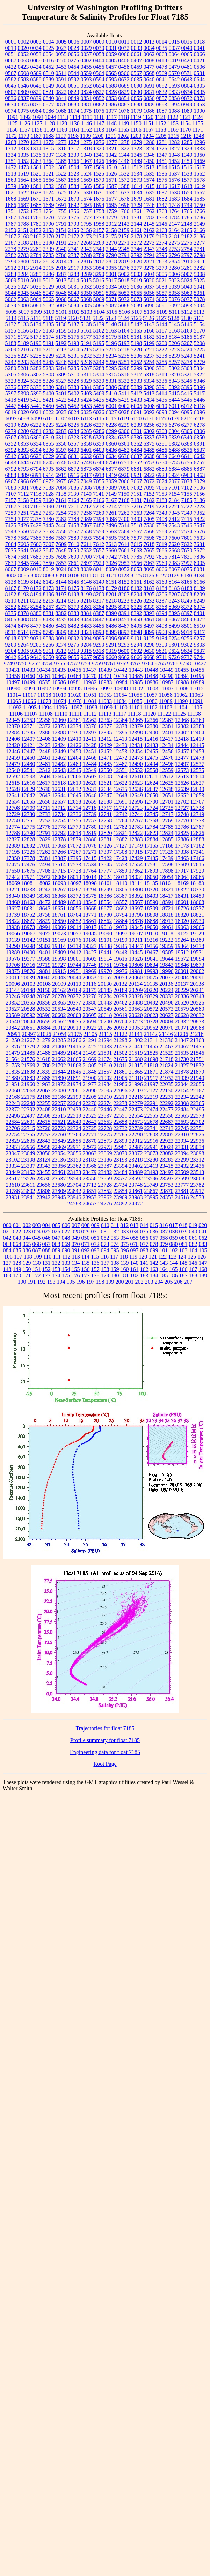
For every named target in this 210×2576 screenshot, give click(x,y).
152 (46, 1269)
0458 (124, 67)
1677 (111, 199)
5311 (86, 375)
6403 (98, 450)
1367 (86, 161)
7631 (199, 544)
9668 (149, 657)
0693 (174, 86)
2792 (136, 255)
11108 (46, 714)
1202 (123, 136)
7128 (48, 494)
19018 (105, 927)
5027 (23, 287)
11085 (135, 701)
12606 (74, 776)
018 (183, 1225)
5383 (73, 387)
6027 (111, 412)
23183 (90, 1160)
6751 (123, 462)
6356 (61, 444)
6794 (36, 469)
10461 (44, 676)
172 (36, 1275)
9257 (199, 638)
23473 (74, 1172)
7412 (174, 519)
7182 (149, 500)
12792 (59, 833)
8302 (124, 607)
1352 (23, 161)
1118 (123, 117)
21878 (182, 1072)
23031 (182, 1147)
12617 (44, 783)
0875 (23, 104)
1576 (174, 180)
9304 (10, 651)
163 (154, 1269)
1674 (86, 199)
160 (125, 1269)
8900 (161, 632)
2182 (187, 236)
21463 (167, 1047)
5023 (174, 280)
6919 (111, 475)
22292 (167, 1103)
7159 (36, 500)
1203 (135, 136)
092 (85, 1250)
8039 (86, 569)
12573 (182, 770)
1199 (85, 136)
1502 (48, 167)
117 (114, 1257)
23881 (182, 1191)
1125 (12, 123)
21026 (44, 1034)
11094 (45, 707)
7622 (186, 544)
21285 (59, 1040)
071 (85, 1244)
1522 (61, 174)
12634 (105, 789)
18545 (90, 902)
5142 (136, 324)
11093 (30, 707)
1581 (36, 186)
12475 (151, 758)
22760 (59, 1134)
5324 (23, 381)
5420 (36, 400)
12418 (182, 739)
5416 (186, 393)
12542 (44, 770)
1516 (186, 167)
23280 (151, 1160)
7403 (136, 519)
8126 (148, 575)
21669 (90, 1059)
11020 (74, 695)
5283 (48, 368)
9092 (73, 638)
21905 (121, 1078)
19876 (28, 971)
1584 (73, 186)
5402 (73, 393)
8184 (161, 588)
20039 (28, 977)
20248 (28, 996)
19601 (74, 959)
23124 (44, 1160)
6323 (73, 437)
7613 (111, 544)
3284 (23, 274)
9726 (174, 657)
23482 (105, 1172)
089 (56, 1250)
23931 (13, 1197)
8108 (73, 575)
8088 (48, 575)
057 (154, 1238)
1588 (124, 186)
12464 (74, 758)
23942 (44, 1197)
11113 (104, 714)
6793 (23, 469)
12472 (121, 758)
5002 (124, 274)
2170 (48, 236)
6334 (111, 437)
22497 (28, 1116)
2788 (86, 255)
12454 (136, 751)
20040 (43, 977)
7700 (86, 557)
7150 (123, 494)
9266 (48, 645)
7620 (174, 544)
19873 (197, 965)
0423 (23, 67)
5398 (23, 393)
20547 (90, 1009)
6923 (161, 475)
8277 (61, 607)
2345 (124, 249)
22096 (121, 1090)
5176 (73, 337)
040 (193, 1231)
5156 (23, 331)
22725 (90, 1128)
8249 (199, 601)
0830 (136, 92)
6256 (149, 425)
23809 (59, 1191)
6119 (123, 418)
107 (18, 1257)
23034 (197, 1147)
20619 (121, 1015)
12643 (44, 795)
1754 (48, 211)
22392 (28, 1109)
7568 (149, 532)
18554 (105, 902)
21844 (59, 1072)
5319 (161, 375)
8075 (187, 569)
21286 (74, 1040)
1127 (36, 123)
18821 (197, 915)
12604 (44, 776)
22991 (151, 1147)
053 (115, 1238)
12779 (74, 827)
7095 (149, 488)
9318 (98, 651)
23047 (13, 1153)
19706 (13, 965)
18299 (105, 890)
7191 (61, 506)
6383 (187, 444)
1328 (187, 148)
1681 (149, 199)
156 (85, 1269)
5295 (111, 368)
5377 (23, 387)
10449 (167, 670)
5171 (10, 337)
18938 (13, 927)
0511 (61, 73)
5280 (10, 368)
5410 (111, 393)
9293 (124, 645)
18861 (90, 921)
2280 (36, 249)
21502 (121, 1053)
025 (46, 1231)
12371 (28, 726)
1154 (185, 123)
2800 (23, 261)
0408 (148, 61)
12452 (105, 751)
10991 (29, 689)
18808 (151, 915)
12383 (197, 726)
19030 (121, 927)
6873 (86, 469)
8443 (73, 619)
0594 (98, 79)
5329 (86, 381)
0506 (199, 67)
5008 (199, 274)
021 (7, 1231)
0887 (124, 104)
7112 (23, 494)
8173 (48, 588)
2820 (136, 261)
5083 (61, 305)
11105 (195, 707)
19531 (197, 952)
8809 (60, 632)
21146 (166, 1034)
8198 (73, 594)
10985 (136, 682)
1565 (36, 180)
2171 (61, 236)
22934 (182, 1141)
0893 (161, 104)
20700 (105, 1021)
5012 (48, 280)
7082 (36, 488)
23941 (28, 1197)
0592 (73, 79)
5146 (187, 324)
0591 (61, 79)
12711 (43, 808)
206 (178, 1282)
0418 (161, 61)
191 (32, 1282)
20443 (105, 1003)
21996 (136, 1084)
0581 (199, 73)
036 (154, 1231)
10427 (200, 663)
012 (124, 1225)
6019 (10, 412)
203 (149, 1282)
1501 (36, 167)
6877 (111, 469)
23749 (151, 1185)
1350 (199, 155)
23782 (197, 1185)
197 (90, 1282)
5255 (161, 362)
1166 (135, 130)
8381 (48, 613)
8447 (98, 619)
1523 (73, 174)
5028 (36, 287)
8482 (73, 626)
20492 (151, 1003)
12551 (121, 770)
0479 (174, 67)
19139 (13, 940)
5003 (136, 274)
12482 (59, 764)
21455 (151, 1047)
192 (41, 1282)
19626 (136, 959)
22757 (44, 1134)
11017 (29, 695)
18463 (28, 902)
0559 (86, 73)
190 (22, 1282)
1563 (10, 180)
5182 (149, 337)
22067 (44, 1090)
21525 (151, 1053)
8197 (61, 594)
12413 (120, 739)
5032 (86, 287)
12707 (197, 802)
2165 (187, 230)
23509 (182, 1172)
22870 (90, 1141)
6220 (23, 425)
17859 (121, 871)
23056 (74, 1153)
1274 (73, 142)
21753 (13, 1065)
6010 (161, 406)
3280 (174, 268)
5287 (86, 368)
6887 (199, 469)
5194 (86, 343)
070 (76, 1244)
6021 (36, 412)
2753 (174, 249)
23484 (121, 1172)
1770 (48, 218)
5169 (187, 331)
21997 (151, 1084)
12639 (182, 789)
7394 (98, 519)
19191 (105, 940)
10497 (13, 682)
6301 (136, 431)
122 (162, 1257)
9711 (161, 657)
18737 (197, 908)
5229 (48, 356)
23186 (105, 1160)
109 (38, 1257)
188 (193, 1275)
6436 (111, 450)
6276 (174, 425)
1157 (24, 130)
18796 (136, 915)
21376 (13, 1047)
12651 (167, 795)
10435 (59, 670)
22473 (136, 1109)
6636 (124, 456)
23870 (167, 1191)
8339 (149, 607)
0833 (174, 92)
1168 (160, 130)
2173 (86, 236)
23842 (74, 1191)
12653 (197, 795)
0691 (149, 86)
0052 (23, 54)
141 (144, 1263)
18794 (121, 915)
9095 (98, 638)
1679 (136, 199)
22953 (13, 1147)
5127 (161, 318)
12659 (90, 802)
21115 (105, 1034)
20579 (182, 1009)
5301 (161, 368)
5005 (161, 274)
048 (66, 1238)
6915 (61, 475)
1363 (36, 161)
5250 (111, 362)
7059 (111, 481)
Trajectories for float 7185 (105, 1728)
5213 (60, 349)
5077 (187, 299)
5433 (136, 400)
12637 (151, 789)
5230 (61, 356)
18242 (44, 890)
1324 (149, 148)
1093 (37, 117)
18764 (74, 915)
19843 (167, 965)
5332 (124, 381)
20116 (89, 984)
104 (193, 1250)
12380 (151, 726)
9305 (23, 651)
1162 (86, 130)
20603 (74, 1015)
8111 (86, 575)
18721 (167, 908)
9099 (124, 638)
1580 (23, 186)
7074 (161, 481)
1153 (173, 123)
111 (57, 1257)
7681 (23, 557)
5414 (161, 393)
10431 (13, 670)
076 (134, 1244)
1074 (73, 111)
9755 (59, 663)
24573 (197, 1197)
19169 (59, 940)
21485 (28, 1053)
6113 (86, 418)
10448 (151, 670)
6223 (48, 425)
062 (203, 1238)
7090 (124, 488)
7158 (23, 500)
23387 (105, 1166)
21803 (74, 1065)
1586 (98, 186)
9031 (36, 638)
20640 (13, 1021)
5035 (124, 287)
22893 (121, 1141)
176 (76, 1275)
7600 (174, 538)
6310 (48, 437)
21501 (105, 1053)
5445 (187, 400)
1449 (136, 161)
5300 (149, 368)
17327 (151, 852)
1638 (174, 192)
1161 (73, 130)
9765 (160, 663)
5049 (73, 293)
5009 (10, 280)
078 (154, 1244)
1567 (61, 180)
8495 (136, 626)
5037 (149, 287)
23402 (136, 1166)
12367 (167, 720)
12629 (28, 789)
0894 (174, 104)
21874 (167, 1072)
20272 (74, 996)
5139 (98, 324)
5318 (148, 375)
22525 (90, 1116)
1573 (136, 180)
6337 (148, 437)
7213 (98, 506)
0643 (187, 79)
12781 (105, 827)
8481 (61, 626)
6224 (61, 425)
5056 (149, 293)
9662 (124, 657)
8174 (61, 588)
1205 (160, 136)
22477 (167, 1109)
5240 (187, 356)
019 (193, 1225)
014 (144, 1225)
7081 (23, 488)
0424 (36, 67)
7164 (73, 500)
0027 (61, 48)
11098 (90, 707)
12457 (182, 751)
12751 (28, 820)
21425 (90, 1047)
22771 (90, 1134)
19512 (182, 952)
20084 (182, 977)
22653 (105, 1122)
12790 (28, 833)
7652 (86, 550)
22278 (121, 1103)
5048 (61, 293)
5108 (149, 312)
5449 (36, 406)
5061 (199, 293)
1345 (136, 155)
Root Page (104, 1764)
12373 (59, 726)
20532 (44, 1009)
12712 (59, 808)
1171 (197, 130)
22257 (59, 1103)
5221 (148, 349)
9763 (135, 663)
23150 (74, 1160)
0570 (174, 73)
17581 (151, 864)
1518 (10, 174)
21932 (167, 1078)
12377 (105, 726)
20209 (136, 990)
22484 (182, 1109)
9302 (187, 645)
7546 (187, 525)
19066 (13, 933)
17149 (136, 846)
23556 (90, 1178)
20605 (90, 1015)
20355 (28, 1003)
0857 (161, 98)
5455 (98, 406)
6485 (149, 450)
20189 (121, 990)
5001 (111, 274)
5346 (199, 381)
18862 (105, 921)
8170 (23, 588)
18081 (28, 883)
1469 (199, 161)
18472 (44, 902)
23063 (90, 1153)
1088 (174, 111)
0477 (149, 67)
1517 (199, 167)
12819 (90, 833)
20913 (74, 1028)
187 (183, 1275)
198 (100, 1282)
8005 (199, 563)
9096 (111, 638)
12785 (167, 827)
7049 (86, 481)
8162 (149, 582)
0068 (23, 61)
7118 (35, 494)
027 (66, 1231)
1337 (48, 155)
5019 (136, 280)
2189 (36, 243)
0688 (111, 86)
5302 (174, 368)
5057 (161, 293)
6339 (174, 437)
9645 (23, 657)
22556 (167, 1116)
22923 (167, 1141)
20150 (44, 990)
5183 (161, 337)
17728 (74, 871)
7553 (48, 532)
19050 (151, 927)
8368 (161, 607)
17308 (121, 852)
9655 (73, 657)
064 (17, 1244)
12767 (136, 820)
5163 (111, 331)
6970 (36, 481)
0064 (174, 54)
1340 (86, 155)
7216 (136, 506)
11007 (166, 689)
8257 (48, 607)
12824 (167, 833)
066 (36, 1244)
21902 (105, 1078)
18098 (90, 883)
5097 (23, 312)
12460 (28, 758)
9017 (199, 632)
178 (95, 1275)
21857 (105, 1072)
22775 (105, 1134)
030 (95, 1231)
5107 (137, 312)
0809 (23, 92)
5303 (187, 368)
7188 (23, 506)
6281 (36, 431)
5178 (98, 337)
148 (7, 1269)
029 (85, 1231)
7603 (199, 538)
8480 (48, 626)
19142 (28, 940)
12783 (136, 827)
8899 (148, 632)
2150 (10, 230)
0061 (136, 54)
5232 (86, 356)
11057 (150, 695)
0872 (187, 98)
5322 (199, 375)
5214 (73, 349)
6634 (111, 456)
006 (66, 1225)
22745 (182, 1128)
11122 (164, 714)
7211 (73, 506)
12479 (13, 764)
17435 (151, 858)
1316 (61, 148)
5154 (199, 324)
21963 (44, 1084)
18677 (105, 908)
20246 (13, 996)
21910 (136, 1078)
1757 (86, 211)
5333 (136, 381)
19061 (167, 927)
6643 (10, 462)
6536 (187, 450)
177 (85, 1275)
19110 (151, 933)
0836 (10, 98)
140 (134, 1263)
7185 (187, 500)
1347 (161, 155)
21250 (13, 1040)
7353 (10, 519)
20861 (28, 1028)
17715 (59, 871)
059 (173, 1238)
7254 (61, 513)
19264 (182, 940)
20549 (105, 1009)
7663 (136, 550)
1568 (73, 180)
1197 (60, 136)
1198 (73, 136)
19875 (13, 971)
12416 (151, 739)
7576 (199, 532)
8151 (111, 582)
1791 (61, 224)
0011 (123, 42)
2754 (187, 249)
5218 (123, 349)
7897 (86, 563)
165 (173, 1269)
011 (115, 1225)
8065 (149, 569)
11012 (197, 689)
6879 (124, 469)
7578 (10, 538)
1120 (148, 117)
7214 (111, 506)
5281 (23, 368)
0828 (111, 92)
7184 (174, 500)
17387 (59, 858)
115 (95, 1257)
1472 (10, 167)
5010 (23, 280)
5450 (48, 406)
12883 (136, 839)
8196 (48, 594)
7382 (61, 519)
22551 (121, 1116)
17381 (44, 858)
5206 (174, 343)
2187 (10, 243)
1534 (136, 174)
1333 (199, 148)
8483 (86, 626)
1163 (98, 130)
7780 (124, 557)
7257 (73, 513)
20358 (44, 1003)
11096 (60, 707)
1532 (124, 174)
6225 (73, 425)
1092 (25, 117)
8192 (10, 594)
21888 (44, 1078)
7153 (161, 494)
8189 (199, 588)
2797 (187, 255)
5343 (174, 381)
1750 (199, 205)
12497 (182, 764)
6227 (98, 425)
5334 (149, 381)
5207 (187, 343)
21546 (197, 1053)
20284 (105, 996)
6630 (61, 456)
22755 (28, 1134)
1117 (111, 117)
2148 (187, 224)
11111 (75, 714)
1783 (161, 218)
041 (203, 1231)
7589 (73, 538)
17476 (28, 864)
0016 (186, 42)
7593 (86, 538)
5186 (187, 337)
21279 (44, 1040)
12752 (44, 820)
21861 (121, 1072)
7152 (148, 494)
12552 (136, 770)
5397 (10, 393)
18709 (151, 908)
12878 (59, 839)
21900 (90, 1078)
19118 (166, 933)
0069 (36, 61)
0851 (86, 98)
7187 (10, 506)
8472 (199, 619)
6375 (149, 444)
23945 (59, 1197)
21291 (90, 1040)
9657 (86, 657)
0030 (98, 48)
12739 (90, 814)
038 (173, 1231)
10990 (13, 689)
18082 (44, 883)
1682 (161, 199)
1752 (23, 211)
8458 (136, 619)
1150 (135, 123)
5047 (48, 293)
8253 (23, 607)
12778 (59, 827)
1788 (23, 224)
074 (115, 1244)
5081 (36, 305)
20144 (13, 990)
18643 (44, 908)
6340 (186, 437)
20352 (13, 1003)
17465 (182, 858)
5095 (11, 312)
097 (134, 1250)
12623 (136, 783)
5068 (86, 299)
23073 (151, 1153)
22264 (74, 1103)
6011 (174, 406)
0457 (111, 67)
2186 (199, 236)
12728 (197, 808)
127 (7, 1263)
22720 (44, 1128)
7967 (149, 563)
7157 (10, 500)
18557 (121, 902)
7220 (161, 506)
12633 (90, 789)
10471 (105, 676)
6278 (199, 425)
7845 (23, 563)
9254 (174, 638)
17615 (197, 864)
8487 (124, 626)
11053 (105, 695)
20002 (197, 971)
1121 (160, 117)
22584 (13, 1122)
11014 (14, 695)
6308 (23, 437)
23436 (197, 1166)
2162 (149, 230)
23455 (44, 1172)
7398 (111, 519)
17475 (13, 864)
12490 (136, 764)
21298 (121, 1040)
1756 (73, 211)
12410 (74, 739)
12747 (167, 814)
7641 (23, 550)
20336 (182, 996)
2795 (161, 255)
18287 (74, 890)
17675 (28, 871)
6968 (23, 481)
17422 (105, 858)
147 (203, 1263)
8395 (174, 613)
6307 (10, 437)
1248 (198, 136)
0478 (161, 67)
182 (134, 1275)
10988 (182, 682)
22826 (197, 1134)
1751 (10, 211)
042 (7, 1238)
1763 (161, 211)
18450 (197, 896)
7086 (86, 488)
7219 (148, 506)
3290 (98, 274)
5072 (124, 299)
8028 (73, 569)
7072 (149, 481)
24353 (167, 1197)
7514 (124, 525)
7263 (136, 513)
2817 (98, 261)
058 (164, 1238)
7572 (174, 532)
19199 (121, 940)
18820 (182, 915)
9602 (136, 651)
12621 (105, 783)
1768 (23, 218)
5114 (11, 318)
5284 (61, 368)
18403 (151, 896)
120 (143, 1257)
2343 (98, 249)
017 (173, 1225)
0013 (148, 42)
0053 (36, 54)
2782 (10, 255)
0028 (73, 48)
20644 (28, 1021)
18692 (121, 908)
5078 (199, 299)
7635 (10, 550)
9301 (174, 645)
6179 (173, 418)
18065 (197, 877)
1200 (97, 136)
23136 (59, 1160)
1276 (98, 142)
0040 (187, 48)
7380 (48, 519)
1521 (48, 174)
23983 (136, 1197)
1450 (149, 161)
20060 (136, 977)
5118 (48, 318)
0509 (36, 73)
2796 (174, 255)
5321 (186, 375)
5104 (99, 312)
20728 (151, 1021)
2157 (98, 230)
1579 (10, 186)
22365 (197, 1103)
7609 (61, 544)
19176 (74, 940)
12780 (90, 827)
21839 (44, 1072)
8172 (36, 588)
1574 (149, 180)
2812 (36, 261)
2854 (174, 261)
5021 (161, 280)
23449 (13, 1172)
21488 (44, 1053)
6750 (111, 462)
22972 (90, 1147)
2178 (136, 236)
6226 (86, 425)
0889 (149, 104)
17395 (74, 858)
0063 (161, 54)
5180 (124, 337)
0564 (98, 73)
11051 (89, 695)
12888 (197, 839)
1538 (187, 174)
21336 (166, 1040)
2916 (61, 268)
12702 (182, 802)
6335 (123, 437)
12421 (28, 745)
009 (95, 1225)
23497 (167, 1172)
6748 (86, 462)
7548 (10, 532)
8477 (36, 626)
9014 (186, 632)
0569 (161, 73)
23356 (59, 1166)
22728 (105, 1128)
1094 (50, 117)
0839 (36, 98)
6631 (73, 456)
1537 (174, 174)
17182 (197, 846)
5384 (86, 387)
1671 (48, 199)
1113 (62, 117)
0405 (111, 61)
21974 (74, 1084)
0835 (199, 92)
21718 (167, 1059)
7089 (111, 488)
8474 (10, 626)
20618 (105, 1015)
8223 (123, 601)
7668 (174, 550)
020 (202, 1225)
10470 (90, 676)
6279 (10, 431)
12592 (13, 776)
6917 (86, 475)
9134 (161, 638)
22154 (182, 1090)
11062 (181, 695)
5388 (124, 387)
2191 (61, 243)
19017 (90, 927)
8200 (98, 594)
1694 (98, 205)
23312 (197, 1160)
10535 (44, 682)
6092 (149, 412)
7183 (161, 500)
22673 (136, 1122)
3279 (161, 268)
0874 (10, 104)
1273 (61, 142)
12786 (182, 827)
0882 (98, 104)
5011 (35, 280)
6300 (124, 431)
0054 (48, 54)
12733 (44, 814)
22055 (197, 1084)
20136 (166, 984)
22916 (151, 1141)
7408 (161, 519)
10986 (151, 682)
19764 (121, 965)
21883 (28, 1078)
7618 (148, 544)
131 (46, 1263)
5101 (61, 312)
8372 (187, 607)
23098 (197, 1153)
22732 (121, 1128)
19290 (13, 946)
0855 (136, 98)
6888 (10, 475)
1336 (36, 155)
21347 (182, 1040)
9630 (148, 651)
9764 (147, 663)
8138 (10, 582)
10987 (167, 682)
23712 (89, 1185)
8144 (61, 582)
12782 (121, 827)
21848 (90, 1072)
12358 (44, 720)
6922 (149, 475)
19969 (90, 971)
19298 (28, 946)
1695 (111, 205)
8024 (61, 569)
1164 (111, 130)
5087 (111, 305)
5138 (86, 324)
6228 (111, 425)
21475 (197, 1047)
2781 (199, 249)
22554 (136, 1116)
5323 (10, 381)
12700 (151, 802)
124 (182, 1257)
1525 (98, 174)
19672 (182, 959)
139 (125, 1263)
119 (133, 1257)
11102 (151, 707)
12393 (90, 733)
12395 (105, 733)
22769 (74, 1134)
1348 (174, 155)
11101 (136, 707)
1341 (98, 155)
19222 (166, 940)
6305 (187, 431)
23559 (105, 1178)
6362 (136, 444)
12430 (121, 745)
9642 (10, 657)
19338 (105, 946)
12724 (151, 808)
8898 (136, 632)
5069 (98, 299)
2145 (149, 224)
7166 (98, 500)
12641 (13, 795)
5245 (48, 362)
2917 (73, 268)
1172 (11, 136)
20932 (121, 1028)
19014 (74, 927)
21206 (181, 1034)
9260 (10, 645)
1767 (10, 218)
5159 (61, 331)
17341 (197, 852)
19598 (59, 959)
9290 (98, 645)
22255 (44, 1103)
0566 (123, 73)
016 (163, 1225)
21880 (13, 1078)
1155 (197, 123)
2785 (48, 255)
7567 (136, 532)
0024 (36, 48)
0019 (10, 48)
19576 (13, 959)
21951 (13, 1084)
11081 (89, 701)
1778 (98, 218)
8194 (36, 594)
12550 (105, 770)
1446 (111, 161)
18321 (167, 890)
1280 (149, 142)
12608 (105, 776)
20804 (167, 1021)
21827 (182, 1065)
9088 (48, 638)
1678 (124, 199)
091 (76, 1250)
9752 (34, 663)
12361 (74, 720)
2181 (174, 236)
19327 (90, 946)
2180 (161, 236)
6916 (73, 475)
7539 (161, 525)
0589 (48, 79)
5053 (124, 293)
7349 (187, 513)
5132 (10, 324)
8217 (98, 601)
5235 (124, 356)
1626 (73, 192)
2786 (61, 255)
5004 (149, 274)
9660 (111, 657)
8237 (161, 601)
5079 (10, 305)
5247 (73, 362)
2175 (111, 236)
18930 (197, 921)
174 (56, 1275)
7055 (98, 481)
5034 (111, 287)
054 (125, 1238)
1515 (174, 167)
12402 (182, 733)
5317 (136, 375)
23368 (90, 1166)
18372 (74, 896)
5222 (161, 349)
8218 (111, 601)
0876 (36, 104)
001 (17, 1225)
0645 (10, 86)
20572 (151, 1009)
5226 (10, 356)
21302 (136, 1040)
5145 (174, 324)
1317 (73, 148)
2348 (161, 249)
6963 (199, 475)
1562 (199, 174)
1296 (199, 142)
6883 (161, 469)
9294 (136, 645)
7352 (199, 513)
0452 (48, 67)
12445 (197, 745)
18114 (136, 883)
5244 (36, 362)
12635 (121, 789)
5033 (98, 287)
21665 (74, 1059)
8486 (111, 626)
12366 (151, 720)
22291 (151, 1103)
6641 (187, 456)
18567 (136, 902)
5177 (86, 337)
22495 (197, 1109)
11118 (134, 714)
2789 (98, 255)
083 (203, 1244)
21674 (105, 1059)
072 (95, 1244)
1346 (149, 155)
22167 (197, 1090)
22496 (13, 1116)
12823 (151, 833)
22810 (182, 1134)
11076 (74, 701)
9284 (86, 645)
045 (36, 1238)
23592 (136, 1178)
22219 (151, 1097)
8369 (174, 607)
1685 (199, 199)
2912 (10, 268)
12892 (28, 846)
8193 (23, 594)
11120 (149, 714)
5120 (73, 318)
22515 (59, 1116)
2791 (124, 255)
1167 (148, 130)
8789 (35, 632)
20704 (121, 1021)
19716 (28, 965)
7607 (48, 544)
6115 (98, 418)
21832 (197, 1065)
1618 (187, 186)
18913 (167, 921)
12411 (89, 739)
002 (27, 1225)
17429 (136, 858)
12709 (28, 808)
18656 (74, 908)
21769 (28, 1065)
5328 (73, 381)
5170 (199, 331)
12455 (151, 751)
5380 (48, 387)
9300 (161, 645)
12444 (182, 745)
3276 (124, 268)
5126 (148, 318)
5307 (36, 375)
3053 (86, 268)
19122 (182, 933)
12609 (121, 776)
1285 (187, 142)
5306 (23, 375)
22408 (44, 1109)
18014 (90, 877)
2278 (10, 249)
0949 (187, 104)
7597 (136, 538)
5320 (174, 375)
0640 (149, 79)
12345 (13, 720)
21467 (182, 1047)
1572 (124, 180)
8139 (23, 582)
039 (183, 1231)
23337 (28, 1166)
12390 (74, 733)
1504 (73, 167)
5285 (73, 368)
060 (183, 1238)
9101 (136, 638)
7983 (174, 563)
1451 (161, 161)
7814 (174, 557)
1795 (86, 224)
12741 (105, 814)
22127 (151, 1090)
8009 (23, 569)
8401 (199, 613)
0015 (174, 42)
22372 (13, 1109)
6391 (199, 444)
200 (120, 1282)
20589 (13, 1015)
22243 (13, 1103)
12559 (167, 770)
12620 (90, 783)
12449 (59, 751)
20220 (151, 990)
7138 (60, 494)
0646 (23, 86)
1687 (23, 205)
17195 (13, 852)
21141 (135, 1034)
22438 (74, 1109)
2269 (98, 243)
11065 (14, 701)
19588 (44, 959)
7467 (86, 525)
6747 (73, 462)
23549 (74, 1178)
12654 (13, 802)
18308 (136, 890)
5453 (86, 406)
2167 (10, 236)
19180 (90, 940)
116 (105, 1257)
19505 (167, 952)
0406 (123, 61)
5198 (136, 343)
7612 (98, 544)
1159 (49, 130)
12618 (59, 783)
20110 (74, 984)
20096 (13, 984)
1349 (187, 155)
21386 (44, 1047)
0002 (23, 42)
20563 (136, 1009)
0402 (86, 61)
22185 (44, 1097)
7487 (98, 525)
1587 (111, 186)
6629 (48, 456)
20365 (59, 1003)
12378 (121, 726)
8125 (136, 575)
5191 (48, 343)
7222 (186, 506)
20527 (13, 1009)
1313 (23, 148)
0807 (10, 92)
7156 (199, 494)
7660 (111, 550)
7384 (73, 519)
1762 (149, 211)
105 (203, 1250)
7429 (36, 525)
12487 (121, 764)
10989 (197, 682)
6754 (161, 462)
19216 (151, 940)
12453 (121, 751)
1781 (136, 218)
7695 (48, 557)
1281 (161, 142)
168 (203, 1269)
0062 (149, 54)
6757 (199, 462)
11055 (135, 695)
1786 (199, 218)
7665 (149, 550)
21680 (136, 1059)
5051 (98, 293)
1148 (111, 123)
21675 (121, 1059)
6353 (23, 444)
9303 (199, 645)
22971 (74, 1147)
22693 (182, 1122)
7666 (161, 550)
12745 (151, 814)
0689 (124, 86)
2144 (136, 224)
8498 (161, 626)
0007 (86, 42)
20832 (182, 1021)
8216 (86, 601)
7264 (149, 513)
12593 (28, 776)
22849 (59, 1141)
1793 (73, 224)
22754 (13, 1134)
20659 (44, 1021)
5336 (161, 381)
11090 (181, 701)
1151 (148, 123)
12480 (28, 764)
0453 (61, 67)
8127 (161, 575)
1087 (161, 111)
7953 (124, 563)
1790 (48, 224)
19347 (136, 946)
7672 (199, 550)
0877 (48, 104)
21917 (151, 1078)
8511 (10, 632)
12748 (182, 814)
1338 (61, 155)
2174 (98, 236)
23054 (59, 1153)
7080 (10, 488)
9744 (199, 657)
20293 (121, 996)
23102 (13, 1160)
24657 (90, 1204)
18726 (182, 908)
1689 (48, 205)
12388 (59, 733)
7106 (199, 488)
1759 (111, 211)
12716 (89, 808)
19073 (59, 933)
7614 (123, 544)
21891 (74, 1078)
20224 (167, 990)
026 (56, 1231)
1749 (187, 205)
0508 (23, 73)
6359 (98, 444)
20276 (90, 996)
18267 (59, 890)
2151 (23, 230)
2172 (73, 236)
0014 (161, 42)
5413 (148, 393)
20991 (14, 1034)
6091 (136, 412)
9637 (199, 651)
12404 (197, 733)
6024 (73, 412)
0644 (199, 79)
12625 (167, 783)
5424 (86, 400)
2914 (36, 268)
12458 (197, 751)
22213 (121, 1097)
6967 (10, 481)
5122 (98, 318)
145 (183, 1263)
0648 (36, 86)
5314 (98, 375)
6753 (148, 462)
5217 (111, 349)
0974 (10, 111)
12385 (28, 733)
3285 (36, 274)
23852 (105, 1191)
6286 (98, 431)
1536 (161, 174)
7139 (73, 494)
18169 (182, 883)
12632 (74, 789)
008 (85, 1225)
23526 (28, 1178)
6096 (199, 412)
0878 (61, 104)
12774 (13, 827)
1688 (36, 205)
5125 (136, 318)
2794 (149, 255)
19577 (28, 959)
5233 (98, 356)
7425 (10, 525)
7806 (161, 557)
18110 (120, 883)
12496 (167, 764)
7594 (98, 538)
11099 (106, 707)
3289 (86, 274)
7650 (73, 550)
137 (105, 1263)
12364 (121, 720)
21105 (90, 1034)
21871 (151, 1072)
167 (193, 1269)
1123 (185, 117)
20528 (28, 1009)
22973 (105, 1147)
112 (66, 1257)
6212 (186, 418)
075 (125, 1244)
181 (125, 1275)
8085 (23, 575)
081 (183, 1244)
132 (56, 1263)
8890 (98, 632)
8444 (86, 619)
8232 (148, 601)
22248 (28, 1103)
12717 (105, 808)
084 (7, 1250)
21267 (28, 1040)
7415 (187, 519)
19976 (121, 971)
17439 (167, 858)
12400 (151, 733)
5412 (136, 393)
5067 (73, 299)
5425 (98, 400)
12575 (197, 770)
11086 (150, 701)
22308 (182, 1103)
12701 (167, 802)
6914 (48, 475)
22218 (136, 1097)
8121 (111, 575)
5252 (136, 362)
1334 (10, 155)
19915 (59, 971)
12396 (121, 733)
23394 (121, 1166)
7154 (174, 494)
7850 (48, 563)
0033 (136, 48)
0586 (36, 79)
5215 (86, 349)
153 (56, 1269)
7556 (61, 532)
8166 (199, 582)
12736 (74, 814)
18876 (136, 921)
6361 (124, 444)
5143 (149, 324)
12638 (167, 789)
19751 (105, 965)
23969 (121, 1197)
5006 (174, 274)
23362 (74, 1166)
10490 (167, 676)
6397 (61, 450)
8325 (136, 607)
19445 (136, 952)
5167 (161, 331)
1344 (124, 155)
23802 (28, 1191)
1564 (23, 180)
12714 (74, 808)
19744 (74, 965)
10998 (121, 689)
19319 (74, 946)
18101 (105, 883)
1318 (86, 148)
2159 (124, 230)
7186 (199, 500)
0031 (111, 48)
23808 (44, 1191)
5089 (136, 305)
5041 (199, 287)
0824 (86, 92)
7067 (136, 481)
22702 (197, 1122)
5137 (73, 324)
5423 (73, 400)
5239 (174, 356)
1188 (48, 136)
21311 (151, 1040)
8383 (73, 613)
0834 (187, 92)
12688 (105, 802)
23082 (167, 1153)
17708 (44, 871)
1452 (174, 161)
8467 (174, 619)
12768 (151, 820)
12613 (182, 776)
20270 (59, 996)
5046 (36, 293)
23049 (28, 1153)
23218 (136, 1160)
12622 (121, 783)
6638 (149, 456)
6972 (48, 481)
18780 (105, 915)
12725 (166, 808)
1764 (174, 211)
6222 (36, 425)
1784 (174, 218)
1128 (49, 123)
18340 (13, 896)
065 (27, 1244)
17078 (90, 846)
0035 (161, 48)
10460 (28, 676)
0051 (10, 54)
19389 (13, 952)
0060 (124, 54)
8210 (10, 601)
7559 (98, 532)
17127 (121, 846)
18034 (136, 877)
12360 (59, 720)
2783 (23, 255)
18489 (59, 902)
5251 (124, 362)
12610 (136, 776)
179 (105, 1275)
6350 (199, 437)
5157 (36, 331)
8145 (73, 582)
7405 (149, 519)
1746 (149, 205)
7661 (124, 550)
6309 (36, 437)
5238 (161, 356)
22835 (28, 1141)
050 (85, 1238)
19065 (197, 927)
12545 (74, 770)
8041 (98, 569)
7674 (10, 557)
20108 (44, 984)
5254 (149, 362)
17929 (197, 871)
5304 (199, 368)
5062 (10, 299)
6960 (187, 475)
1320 (98, 148)
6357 (73, 444)
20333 (167, 996)
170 (17, 1275)
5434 (149, 400)
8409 (36, 619)
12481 (44, 764)
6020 (23, 412)
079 (164, 1244)
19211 (136, 940)
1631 (98, 192)
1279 (136, 142)
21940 (197, 1078)
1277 (111, 142)
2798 (199, 255)
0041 (199, 48)
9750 (22, 663)
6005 (136, 406)
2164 (174, 230)
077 (144, 1244)
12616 (28, 783)
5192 (61, 343)
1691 (61, 205)
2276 (187, 243)
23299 (182, 1160)
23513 (197, 1172)
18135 (151, 883)
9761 (110, 663)
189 (203, 1275)
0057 (86, 54)
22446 (105, 1109)
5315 (111, 375)
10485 (136, 676)
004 (46, 1225)
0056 (73, 54)
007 (76, 1225)
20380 (90, 1003)
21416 (74, 1047)
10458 (13, 676)
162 (144, 1269)
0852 (98, 98)
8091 (61, 575)
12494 (151, 764)
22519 (74, 1116)
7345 (174, 513)
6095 (187, 412)
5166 (149, 331)
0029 (86, 48)
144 (173, 1263)
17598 (167, 864)
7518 (136, 525)
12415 (136, 739)
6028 (124, 412)
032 (115, 1231)
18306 (121, 890)
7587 (61, 538)
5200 (161, 343)
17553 (121, 864)
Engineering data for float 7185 (105, 1752)
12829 (44, 839)
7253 (48, 513)
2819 (124, 261)
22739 (136, 1128)
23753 (166, 1185)
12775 (28, 827)
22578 (197, 1116)
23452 (28, 1172)
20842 (13, 1028)
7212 (86, 506)
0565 (111, 73)
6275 (161, 425)
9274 (61, 645)
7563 (111, 532)
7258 (86, 513)
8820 (73, 632)
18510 (74, 902)
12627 (197, 783)
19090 (105, 933)
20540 (74, 1009)
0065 (187, 54)
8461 (149, 619)
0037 (174, 48)
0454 (73, 67)
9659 (98, 657)
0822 (61, 92)
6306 (199, 431)
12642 (28, 795)
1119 (135, 117)
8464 (161, 619)
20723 (136, 1021)
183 (144, 1275)
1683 (174, 199)
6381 (161, 444)
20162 (59, 990)
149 (17, 1269)
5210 (23, 349)
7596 (124, 538)
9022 (23, 638)
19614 (105, 959)
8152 (124, 582)
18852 (74, 921)
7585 (36, 538)
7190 (48, 506)
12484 (90, 764)
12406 (13, 739)
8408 (23, 619)
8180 (124, 588)
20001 (182, 971)
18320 (151, 890)
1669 (23, 199)
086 (27, 1250)
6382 (174, 444)
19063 (182, 927)
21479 (13, 1053)
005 (56, 1225)
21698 (151, 1059)
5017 (111, 280)
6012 (186, 406)
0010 (111, 42)
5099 (36, 312)
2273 (149, 243)
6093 (161, 412)
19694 (197, 959)
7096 (161, 488)
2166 (199, 230)
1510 (111, 167)
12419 (197, 739)
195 (71, 1282)
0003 (36, 42)
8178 (98, 588)
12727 (182, 808)
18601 (182, 902)
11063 (196, 695)
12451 (90, 751)
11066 (29, 701)
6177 (161, 418)
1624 (48, 192)
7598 (149, 538)
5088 (124, 305)
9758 (84, 663)
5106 (124, 312)
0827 (98, 92)
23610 (13, 1185)
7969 (161, 563)
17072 (74, 846)
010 (105, 1225)
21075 (75, 1034)
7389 (86, 519)
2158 (111, 230)
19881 (44, 971)
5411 (123, 393)
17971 (28, 877)
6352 (10, 444)
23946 (74, 1197)
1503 (61, 167)
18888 (151, 921)
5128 (173, 318)
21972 (59, 1084)
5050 (86, 293)
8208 (187, 594)
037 (164, 1231)
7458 (73, 525)
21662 (59, 1059)
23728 (105, 1185)
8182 (136, 588)
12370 (13, 726)
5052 (111, 293)
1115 (87, 117)
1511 (123, 167)
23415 (167, 1166)
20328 (136, 996)
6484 (136, 450)
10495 (197, 676)
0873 (199, 98)
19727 (59, 965)
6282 (48, 431)
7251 (23, 513)
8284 (98, 607)
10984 (121, 682)
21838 (28, 1072)
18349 (28, 896)
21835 (13, 1072)
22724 (74, 1128)
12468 (90, 758)
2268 (86, 243)
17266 (59, 852)
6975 (61, 481)
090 (66, 1250)
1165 (123, 130)
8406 (10, 619)
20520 (182, 1003)
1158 (36, 130)
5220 (136, 349)
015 (154, 1225)
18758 (44, 915)
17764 (90, 871)
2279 (23, 249)
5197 (124, 343)
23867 (151, 1191)
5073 (136, 299)
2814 (61, 261)
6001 (111, 406)
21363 (197, 1040)
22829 (13, 1141)
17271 (90, 852)
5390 (149, 387)
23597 (167, 1178)
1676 (98, 199)
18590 (151, 902)
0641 (161, 79)
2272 (136, 243)
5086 (98, 305)
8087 (36, 575)
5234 (111, 356)
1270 (23, 142)
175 (66, 1275)
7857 (61, 563)
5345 (187, 381)
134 (76, 1263)
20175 (90, 990)
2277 (199, 243)
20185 (105, 990)
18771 (90, 915)
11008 (181, 689)
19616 (121, 959)
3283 (10, 274)
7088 (98, 488)
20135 (151, 984)
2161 (136, 230)
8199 (86, 594)
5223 (174, 349)
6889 (23, 475)
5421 (48, 400)
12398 (136, 733)
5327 (61, 381)
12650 (151, 795)
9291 (111, 645)
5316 (123, 375)
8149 (98, 582)
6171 (148, 418)
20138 (197, 984)
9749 (9, 663)
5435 (161, 400)
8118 (98, 575)
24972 (136, 1204)
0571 (186, 73)
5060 (187, 293)
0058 (98, 54)
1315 (48, 148)
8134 (199, 575)
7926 (111, 563)
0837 (23, 98)
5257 (174, 362)
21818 (151, 1065)
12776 (44, 827)
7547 (199, 525)
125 (192, 1257)
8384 (86, 613)
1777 (86, 218)
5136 (61, 324)
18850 (59, 921)
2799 (10, 261)
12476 (167, 758)
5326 (48, 381)
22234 (182, 1097)
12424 (59, 745)
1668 (10, 199)
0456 (98, 67)
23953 (90, 1197)
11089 (165, 701)
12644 (59, 795)
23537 (59, 1178)
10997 (106, 689)
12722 (120, 808)
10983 (105, 682)
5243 (23, 362)
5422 (61, 400)
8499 (174, 626)
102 (173, 1250)
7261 (111, 513)
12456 (167, 751)
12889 (13, 846)
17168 (167, 846)
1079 (136, 111)
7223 (199, 506)
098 (144, 1250)
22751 (197, 1128)
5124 (123, 318)
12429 (105, 745)
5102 (74, 312)
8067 (174, 569)
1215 (173, 136)
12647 (105, 795)
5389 (136, 387)
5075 (161, 299)
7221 (174, 506)
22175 (28, 1097)
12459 (13, 758)
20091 (197, 977)
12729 (13, 814)
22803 (151, 1134)
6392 (10, 450)
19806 (136, 965)
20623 (151, 1015)
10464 (74, 676)
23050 (44, 1153)
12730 (28, 814)
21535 (182, 1053)
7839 (10, 563)
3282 (199, 268)
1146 (86, 123)
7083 (48, 488)
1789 (36, 224)
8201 (111, 594)
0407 (136, 61)
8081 (199, 569)
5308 (48, 375)
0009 (98, 42)
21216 (196, 1034)
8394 (161, 613)
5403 (86, 393)
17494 (44, 864)
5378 (36, 387)
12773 (197, 820)
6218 (198, 418)
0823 (73, 92)
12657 (59, 802)
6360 (111, 444)
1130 (73, 123)
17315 (136, 852)
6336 (136, 437)
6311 (61, 437)
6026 (98, 412)
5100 (49, 312)
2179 (149, 236)
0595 (111, 79)
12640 (197, 789)
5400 (48, 393)
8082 (10, 575)
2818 (111, 261)
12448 (44, 751)
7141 (98, 494)
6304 (174, 431)
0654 (98, 86)
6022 (48, 412)
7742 (111, 557)
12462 (59, 758)
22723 (59, 1128)
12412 (105, 739)
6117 (111, 418)
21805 (90, 1065)
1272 (48, 142)
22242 (197, 1097)
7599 (161, 538)
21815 (136, 1065)
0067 (10, 61)
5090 (149, 305)
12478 (197, 758)
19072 (44, 933)
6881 (136, 469)
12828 (28, 839)
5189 (23, 343)
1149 (123, 123)
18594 (167, 902)
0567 (136, 73)
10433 (28, 670)
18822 (13, 921)
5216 (98, 349)
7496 (111, 525)
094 (105, 1250)
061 (193, 1238)
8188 (187, 588)
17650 (13, 871)
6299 (111, 431)
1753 (36, 211)
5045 (23, 293)
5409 (98, 393)
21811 (120, 1065)
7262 (124, 513)
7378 (36, 519)
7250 (10, 513)
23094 (182, 1153)
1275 (86, 142)
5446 (199, 400)
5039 (174, 287)
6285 (86, 431)
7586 (48, 538)
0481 (187, 67)
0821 (48, 92)
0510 (48, 73)
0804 (187, 86)
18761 (59, 915)
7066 (124, 481)
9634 (186, 651)
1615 (149, 186)
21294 (105, 1040)
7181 (136, 500)
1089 (187, 111)
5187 (199, 337)
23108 (28, 1160)
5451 (61, 406)
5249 (98, 362)
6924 (174, 475)
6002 (124, 406)
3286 (48, 274)
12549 (90, 770)
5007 (187, 274)
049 (76, 1238)
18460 (13, 902)
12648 (121, 795)
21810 (105, 1065)
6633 (98, 456)
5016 (98, 280)
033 (125, 1231)
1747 (161, 205)
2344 (111, 249)
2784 (36, 255)
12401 (167, 733)
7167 (111, 500)
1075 (86, 111)
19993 (151, 971)
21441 (136, 1047)
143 (164, 1263)
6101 (49, 418)
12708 (13, 808)
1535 (149, 174)
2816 (86, 261)
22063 (28, 1090)
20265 (44, 996)
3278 (149, 268)
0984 (36, 111)
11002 (136, 689)
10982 (90, 682)
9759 (97, 663)
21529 (167, 1053)
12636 (136, 789)
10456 (197, 670)
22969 (59, 1147)
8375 (10, 613)
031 (105, 1231)
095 (115, 1250)
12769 (167, 820)
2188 (23, 243)
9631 (161, 651)
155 (76, 1269)
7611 (86, 544)
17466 (197, 858)
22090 (90, 1090)
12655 (28, 802)
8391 (124, 613)
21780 (44, 1065)
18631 (28, 908)
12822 (136, 833)
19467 (151, 952)
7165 (86, 500)
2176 (124, 236)
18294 (90, 890)
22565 (182, 1116)
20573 (167, 1009)
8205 (149, 594)
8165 (187, 582)
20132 (120, 984)
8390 (111, 613)
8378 (23, 613)
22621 (59, 1122)
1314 (36, 148)
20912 (59, 1028)
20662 (59, 1021)
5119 (60, 318)
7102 (187, 488)
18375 (90, 896)
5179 (111, 337)
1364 (48, 161)
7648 (61, 550)
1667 (199, 192)
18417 (167, 896)
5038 (161, 287)
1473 (23, 167)
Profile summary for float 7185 (105, 1740)
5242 (10, 362)
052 (105, 1238)
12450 (74, 751)
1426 (98, 161)
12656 (44, 802)
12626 (182, 783)
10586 (59, 682)
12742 (121, 814)
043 (17, 1238)
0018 (199, 42)
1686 (10, 205)
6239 (136, 425)
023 (27, 1231)
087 (36, 1250)
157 (95, 1269)
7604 (10, 544)
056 (144, 1238)
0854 (124, 98)
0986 (48, 111)
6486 (161, 450)
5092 (174, 305)
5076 (174, 299)
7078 (187, 481)
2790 (111, 255)
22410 (59, 1109)
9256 (187, 638)
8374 (199, 607)
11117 (119, 714)
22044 (182, 1084)
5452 (73, 406)
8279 (73, 607)
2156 (86, 230)
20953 (136, 1028)
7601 (187, 538)
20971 (182, 1028)
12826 (197, 833)
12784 (151, 827)
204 (159, 1282)
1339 (73, 155)
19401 (44, 952)
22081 (74, 1090)
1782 (149, 218)
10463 (59, 676)
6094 (174, 412)
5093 (187, 305)
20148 (28, 990)
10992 (44, 689)
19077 (74, 933)
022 (17, 1231)
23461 (59, 1172)
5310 (73, 375)
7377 (23, 519)
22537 (105, 1116)
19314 (59, 946)
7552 (36, 532)
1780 (124, 218)
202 (139, 1282)
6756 (186, 462)
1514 (161, 167)
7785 (136, 557)
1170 (185, 130)
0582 (10, 79)
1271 (36, 142)
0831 (149, 92)
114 (85, 1257)
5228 (36, 356)
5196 (111, 343)
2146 (161, 224)
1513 (148, 167)
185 (164, 1275)
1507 (86, 167)
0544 (73, 73)
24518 (182, 1197)
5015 (86, 280)
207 (188, 1282)
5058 (174, 293)
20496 (167, 1003)
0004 (48, 42)
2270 (111, 243)
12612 (166, 776)
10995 (75, 689)
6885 (187, 469)
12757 (90, 820)
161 (134, 1269)
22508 (44, 1116)
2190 (48, 243)
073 (105, 1244)
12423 (44, 745)
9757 (72, 663)
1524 (86, 174)
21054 (60, 1034)
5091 (161, 305)
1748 (174, 205)
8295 (111, 607)
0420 (186, 61)
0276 (73, 61)
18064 (182, 877)
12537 (197, 764)
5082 (48, 305)
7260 (98, 513)
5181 (136, 337)
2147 (174, 224)
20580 (197, 1009)
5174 (48, 337)
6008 (149, 406)
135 (85, 1263)
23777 (182, 1185)
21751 (197, 1059)
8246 (186, 601)
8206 (161, 594)
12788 (13, 833)
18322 (182, 890)
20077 (166, 977)
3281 (187, 268)
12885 (167, 839)
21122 (120, 1034)
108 (28, 1257)
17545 (105, 864)
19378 (197, 946)
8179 (111, 588)
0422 (10, 67)
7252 (36, 513)
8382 (61, 613)
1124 (197, 117)
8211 (23, 601)
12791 (44, 833)
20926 (105, 1028)
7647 (48, 550)
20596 (44, 1015)
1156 (12, 130)
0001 (10, 42)
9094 (86, 638)
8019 (48, 569)
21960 (28, 1084)
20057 (105, 977)
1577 (187, 180)
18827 (28, 921)
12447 (28, 751)
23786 (13, 1191)
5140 (111, 324)
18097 (74, 883)
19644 (167, 959)
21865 (136, 1072)
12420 (13, 745)
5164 (124, 331)
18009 (59, 877)
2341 (73, 249)
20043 (59, 977)
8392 (136, 613)
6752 (136, 462)
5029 (48, 287)
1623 (36, 192)
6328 (86, 437)
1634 (136, 192)
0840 (48, 98)
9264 (23, 645)
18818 (167, 915)
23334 (13, 1166)
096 (125, 1250)
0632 (124, 79)
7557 (73, 532)
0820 (36, 92)
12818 (74, 833)
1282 (174, 142)
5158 (48, 331)
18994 (44, 927)
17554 (136, 864)
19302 (44, 946)
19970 (105, 971)
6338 (161, 437)
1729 (136, 205)
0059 (111, 54)
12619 (74, 783)
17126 (105, 846)
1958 (98, 224)
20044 (74, 977)
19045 (136, 927)
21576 (28, 1059)
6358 (86, 444)
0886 (111, 104)
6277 (187, 425)
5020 (148, 280)
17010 (44, 846)
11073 (44, 701)
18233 (28, 890)
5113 (199, 312)
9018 (10, 638)
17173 (182, 846)
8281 (86, 607)
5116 (35, 318)
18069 (13, 883)
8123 (123, 575)
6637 (136, 456)
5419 (23, 400)
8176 (86, 588)
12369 (197, 720)
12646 (90, 795)
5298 (124, 368)
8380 (36, 613)
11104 (180, 707)
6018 (199, 406)
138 (115, 1263)
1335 (23, 155)
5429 (124, 400)
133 (66, 1263)
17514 (59, 864)
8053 (136, 569)
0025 (48, 48)
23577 (121, 1178)
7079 (199, 481)
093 (95, 1250)
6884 (174, 469)
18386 (105, 896)
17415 (90, 858)
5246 (61, 362)
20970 (167, 1028)
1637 (161, 192)
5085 (86, 305)
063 (7, 1244)
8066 (161, 569)
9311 (48, 651)
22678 (151, 1122)
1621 (10, 192)
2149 (199, 224)
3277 (136, 268)
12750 (13, 820)
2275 (174, 243)
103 (183, 1250)
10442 (121, 670)
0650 (61, 86)
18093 (59, 883)
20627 (167, 1015)
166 (183, 1269)
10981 (74, 682)
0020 (23, 48)
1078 (124, 111)
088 (46, 1250)
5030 (61, 287)
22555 (151, 1116)
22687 (167, 1122)
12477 (182, 758)
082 (193, 1244)
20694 (90, 1021)
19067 (28, 933)
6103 (74, 418)
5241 (199, 356)
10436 (74, 670)
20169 (74, 990)
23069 (105, 1153)
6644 (23, 462)
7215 (123, 506)
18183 (197, 883)
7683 (36, 557)
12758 (105, 820)
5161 (86, 331)
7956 (136, 563)
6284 (73, 431)
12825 (182, 833)
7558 (86, 532)
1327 (174, 148)
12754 (59, 820)
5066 (61, 299)
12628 (13, 789)
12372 (44, 726)
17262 (44, 852)
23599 (182, 1178)
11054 (120, 695)
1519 (23, 174)
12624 (151, 783)
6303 (161, 431)
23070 (121, 1153)
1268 (10, 142)
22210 (105, 1097)
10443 (136, 670)
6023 (61, 412)
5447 (10, 406)
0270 (60, 61)
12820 (105, 833)
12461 (44, 758)
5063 (23, 299)
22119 (136, 1090)
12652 (182, 795)
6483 (124, 450)
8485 (98, 626)
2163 (161, 230)
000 (7, 1225)
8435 (61, 619)
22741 (151, 1128)
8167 (10, 588)
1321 (111, 148)
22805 (167, 1134)
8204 (136, 594)
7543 (174, 525)
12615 (13, 783)
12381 (167, 726)
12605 (59, 776)
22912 (136, 1141)
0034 (149, 48)
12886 (182, 839)
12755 (74, 820)
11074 (59, 701)
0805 (199, 86)
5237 (149, 356)
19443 (121, 952)
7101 (174, 488)
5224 (186, 349)
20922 (90, 1028)
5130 (186, 318)
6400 (73, 450)
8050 (111, 569)
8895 (111, 632)
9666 (136, 657)
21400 (59, 1047)
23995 (151, 1197)
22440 (90, 1109)
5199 (149, 343)
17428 (121, 858)
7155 (186, 494)
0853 (111, 98)
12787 (197, 827)
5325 (36, 381)
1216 (185, 136)
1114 (75, 117)
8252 (10, 607)
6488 (174, 450)
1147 (98, 123)
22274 (105, 1103)
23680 (59, 1185)
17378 (28, 858)
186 (173, 1275)
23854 (121, 1191)
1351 (10, 161)
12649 (136, 795)
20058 (120, 977)
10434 (44, 670)
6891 (36, 475)
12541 (28, 770)
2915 (48, 268)
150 (27, 1269)
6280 (23, 431)
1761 (136, 211)
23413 (151, 1166)
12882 (121, 839)
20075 (151, 977)
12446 (13, 751)
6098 (23, 418)
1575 (161, 180)
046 (46, 1238)
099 (154, 1250)
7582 (23, 538)
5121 (85, 318)
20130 (105, 984)
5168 (174, 331)
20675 (74, 1021)
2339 (48, 249)
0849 (73, 98)
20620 (136, 1015)
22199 (74, 1097)
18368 (59, 896)
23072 (136, 1153)
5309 (61, 375)
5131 (198, 318)
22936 (197, 1141)
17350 (13, 858)
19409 (59, 952)
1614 (136, 186)
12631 (59, 789)
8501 (187, 626)
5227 (23, 356)
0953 (199, 104)
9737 (186, 657)
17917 (182, 871)
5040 (187, 287)
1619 (199, 186)
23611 (28, 1185)
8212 (35, 601)
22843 (44, 1141)
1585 (86, 186)
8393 (149, 613)
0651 (73, 86)
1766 (199, 211)
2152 (36, 230)
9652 (61, 657)
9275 (73, 645)
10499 (28, 682)
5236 (136, 356)
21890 (59, 1078)
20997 (29, 1034)
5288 (98, 368)
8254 (36, 607)
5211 (35, 349)
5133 (23, 324)
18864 (121, 921)
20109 (59, 984)
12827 (13, 839)
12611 (151, 776)
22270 (90, 1103)
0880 (73, 104)
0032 (124, 48)
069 (66, 1244)
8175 (73, 588)
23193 (121, 1160)
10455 (182, 670)
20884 (44, 1028)
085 (17, 1250)
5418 (10, 400)
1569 (86, 180)
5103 (86, 312)
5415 (174, 393)
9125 (149, 638)
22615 (44, 1122)
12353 (28, 720)
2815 (73, 261)
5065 (48, 299)
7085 (73, 488)
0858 (174, 98)
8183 (149, 588)
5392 (174, 387)
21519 (136, 1053)
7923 (98, 563)
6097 (11, 418)
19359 (167, 946)
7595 (111, 538)
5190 (36, 343)
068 (56, 1244)
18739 (13, 915)
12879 (74, 839)
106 (8, 1257)
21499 (90, 1053)
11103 (165, 707)
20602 (59, 1015)
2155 (73, 230)
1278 (124, 142)
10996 (90, 689)
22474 (151, 1109)
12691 (121, 802)
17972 (44, 877)
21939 (182, 1078)
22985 (136, 1147)
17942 (13, 877)
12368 (182, 720)
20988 (197, 1028)
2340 (61, 249)
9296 (149, 645)
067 (46, 1244)
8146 (86, 582)
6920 (124, 475)
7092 (136, 488)
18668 (90, 908)
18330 (197, 890)
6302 (149, 431)
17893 (151, 871)
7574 (187, 532)
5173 (36, 337)
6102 (61, 418)
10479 (121, 676)
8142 (36, 582)
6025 (86, 412)
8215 (73, 601)
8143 (48, 582)
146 (193, 1263)
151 (36, 1269)
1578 (199, 180)
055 (134, 1238)
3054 (98, 268)
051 (95, 1238)
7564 (124, 532)
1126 (24, 123)
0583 (23, 79)
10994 (59, 689)
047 (56, 1238)
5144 (161, 324)
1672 (61, 199)
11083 (105, 701)
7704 (98, 557)
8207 (174, 594)
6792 (10, 469)
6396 (48, 450)
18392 (136, 896)
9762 (122, 663)
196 (81, 1282)
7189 (36, 506)
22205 (90, 1097)
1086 (149, 111)
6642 (199, 456)
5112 (186, 312)
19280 (197, 940)
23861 (136, 1191)
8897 (123, 632)
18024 (105, 877)
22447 (121, 1109)
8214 (60, 601)
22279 (136, 1103)
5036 (136, 287)
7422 (199, 519)
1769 (36, 218)
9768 (185, 663)
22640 (74, 1122)
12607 (90, 776)
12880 (90, 839)
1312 (10, 148)
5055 (136, 293)
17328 (167, 852)
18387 (121, 896)
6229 (124, 425)
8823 (86, 632)
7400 (124, 519)
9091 (61, 638)
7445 (48, 525)
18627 (13, 908)
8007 (10, 569)
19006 (59, 927)
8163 (161, 582)
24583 (74, 1204)
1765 (187, 211)
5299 (136, 368)
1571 (111, 180)
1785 (187, 218)
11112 (90, 714)
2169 (36, 236)
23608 (197, 1178)
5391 (161, 387)
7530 (149, 525)
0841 (61, 98)
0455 (86, 67)
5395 (187, 387)
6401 (86, 450)
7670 (187, 550)
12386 (44, 733)
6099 (36, 418)
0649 (48, 86)
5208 (199, 343)
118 (124, 1257)
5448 (23, 406)
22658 (121, 1122)
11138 (194, 714)
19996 (167, 971)
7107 (10, 494)
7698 (61, 557)
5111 (174, 312)
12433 (151, 745)
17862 (136, 871)
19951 (74, 971)
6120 (136, 418)
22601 (28, 1122)
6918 (98, 475)
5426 (111, 400)
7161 (61, 500)
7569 (161, 532)
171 (27, 1275)
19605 (90, 959)
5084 (73, 305)
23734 (120, 1185)
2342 (86, 249)
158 (105, 1269)
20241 (197, 990)
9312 (60, 651)
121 (153, 1257)
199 (110, 1282)
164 (164, 1269)
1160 (61, 130)
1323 (136, 148)
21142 (151, 1034)
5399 (36, 393)
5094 (199, 305)
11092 (14, 707)
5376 (10, 387)
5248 (86, 362)
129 (27, 1263)
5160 (73, 331)
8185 (174, 588)
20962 (151, 1028)
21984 (105, 1084)
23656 (43, 1185)
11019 (59, 695)
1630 (86, 192)
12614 (197, 776)
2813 (48, 261)
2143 (124, 224)
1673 (73, 199)
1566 (48, 180)
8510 (199, 626)
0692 (161, 86)
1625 (61, 192)
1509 (98, 167)
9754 (47, 663)
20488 (136, 1003)
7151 (136, 494)
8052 (124, 569)
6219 (10, 425)
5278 (187, 362)
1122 (172, 117)
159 (115, 1269)
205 (169, 1282)
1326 (161, 148)
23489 (136, 1172)
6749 (98, 462)
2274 (161, 243)
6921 (136, 475)
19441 (105, 952)
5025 (199, 280)
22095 (105, 1090)
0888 (136, 104)
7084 (61, 488)
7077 (174, 481)
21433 (105, 1047)
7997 (187, 563)
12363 (105, 720)
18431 (182, 896)
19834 (151, 965)
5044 (10, 293)
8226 (136, 601)
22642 (90, 1122)
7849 (36, 563)
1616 (161, 186)
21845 (74, 1072)
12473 (136, 758)
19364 (182, 946)
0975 (23, 111)
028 (76, 1231)
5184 (174, 337)
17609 (182, 864)
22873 (105, 1141)
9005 (174, 632)
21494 (74, 1053)
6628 (36, 456)
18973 (28, 927)
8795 (48, 632)
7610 (73, 544)
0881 (86, 104)
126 (201, 1257)
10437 (90, 670)
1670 (36, 199)
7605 (23, 544)
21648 (44, 1059)
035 (144, 1231)
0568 (148, 73)
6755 (174, 462)
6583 (23, 456)
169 (7, 1275)
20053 (89, 977)
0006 (73, 42)
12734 (59, 814)
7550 (23, 532)
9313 (73, 651)
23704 (74, 1185)
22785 (121, 1134)
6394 (36, 450)
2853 (161, 261)
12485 (105, 764)
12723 (136, 808)
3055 (111, 268)
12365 (136, 720)
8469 (187, 619)
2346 (136, 249)
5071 (111, 299)
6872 (73, 469)
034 (134, 1231)
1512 (136, 167)
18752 (28, 915)
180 (115, 1275)
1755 (61, 211)
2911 (199, 261)
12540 (13, 770)
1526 (111, 174)
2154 (61, 230)
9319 (111, 651)
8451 (124, 619)
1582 (48, 186)
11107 (31, 714)
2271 (124, 243)
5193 (73, 343)
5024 (186, 280)
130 (36, 1263)
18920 (182, 921)
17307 (105, 852)
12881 (105, 839)
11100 (121, 707)
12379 (136, 726)
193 (51, 1282)
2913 (23, 268)
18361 (44, 896)
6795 (48, 469)
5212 (48, 349)
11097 (75, 707)
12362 (90, 720)
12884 (151, 839)
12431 (136, 745)
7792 (149, 557)
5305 (10, 375)
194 (61, 1282)
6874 (98, 469)
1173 (23, 136)
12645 (74, 795)
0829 (124, 92)
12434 (167, 745)
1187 (35, 136)
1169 (173, 130)
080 (173, 1244)
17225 (28, 852)
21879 (197, 1072)
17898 (167, 871)
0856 (149, 98)
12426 (74, 745)
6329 (98, 437)
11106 (16, 714)
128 (17, 1263)
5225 (199, 349)
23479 (90, 1172)
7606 (36, 544)
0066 (199, 54)
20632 (197, 1015)
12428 (90, 745)
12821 (121, 833)
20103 (28, 984)
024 (36, 1231)
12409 (59, 739)
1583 (61, 186)
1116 (99, 117)
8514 (23, 632)
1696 (124, 205)
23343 (44, 1166)
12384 (13, 733)
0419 (174, 61)
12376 (90, 726)
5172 (23, 337)
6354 (36, 444)
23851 (90, 1191)
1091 (12, 117)
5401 (61, 393)
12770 (182, 820)
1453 (187, 161)
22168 (13, 1097)
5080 (23, 305)
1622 (23, 192)
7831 (187, 557)
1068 (61, 111)
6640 (174, 456)
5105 (111, 312)
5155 (10, 331)
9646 (36, 657)
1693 (86, 205)
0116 (48, 61)
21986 (121, 1084)
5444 (174, 400)
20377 (74, 1003)
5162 (98, 331)
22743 (167, 1128)
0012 (136, 42)
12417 (166, 739)
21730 (182, 1059)
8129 (174, 575)
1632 (111, 192)
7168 (124, 500)
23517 (13, 1178)
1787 (10, 224)
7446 (61, 525)
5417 (199, 393)
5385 (98, 387)
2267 (73, 243)
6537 (199, 450)
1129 (61, 123)
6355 (48, 444)
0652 (86, 86)
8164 (174, 582)
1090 (199, 111)
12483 (74, 764)
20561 (121, 1009)
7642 (36, 550)
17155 (151, 846)
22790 (136, 1134)
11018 (44, 695)
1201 (110, 136)
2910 (187, 261)
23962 (105, 1197)
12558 (151, 770)
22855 (74, 1141)
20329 (151, 996)
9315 (86, 651)
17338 (182, 852)
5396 (199, 387)
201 (129, 1282)
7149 (111, 494)
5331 (111, 381)
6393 (23, 450)
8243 (174, 601)
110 (47, 1257)
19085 (90, 933)
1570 (98, 180)
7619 (161, 544)
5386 (111, 387)
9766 (173, 663)
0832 (161, 92)
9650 (48, 657)
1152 (160, 123)
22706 (13, 1128)
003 (36, 1225)
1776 (73, 218)
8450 (111, 619)
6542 (10, 456)
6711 (35, 462)
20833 (197, 1021)
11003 (151, 689)
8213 (48, 601)
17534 (90, 864)
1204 (148, 136)
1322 (124, 148)
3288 (73, 274)
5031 (73, 287)
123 (172, 1257)
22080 (59, 1090)
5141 (124, 324)
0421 (199, 61)
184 (154, 1275)
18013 (74, 877)
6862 (61, 469)
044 (27, 1238)
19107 (136, 933)
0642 (174, 79)
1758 (98, 211)
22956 (28, 1147)
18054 (167, 877)
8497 (149, 626)
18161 (166, 883)
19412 (74, 952)
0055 (61, 54)
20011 (13, 977)
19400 (28, 952)
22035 (167, 1084)
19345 (121, 946)
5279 (199, 362)
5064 (36, 299)
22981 (121, 1147)
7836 (199, 557)
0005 (61, 42)
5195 (98, 343)
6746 (60, 462)
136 (95, 1263)
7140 (86, 494)
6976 (73, 481)
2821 (149, 261)
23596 (151, 1178)
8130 (186, 575)
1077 (111, 111)
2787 (73, 255)
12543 (59, 770)
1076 (98, 111)
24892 (121, 1204)
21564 (13, 1059)
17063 (59, 846)
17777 (105, 871)
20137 (182, 984)
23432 (182, 1166)
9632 (174, 651)
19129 (197, 933)
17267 (74, 852)
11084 (120, 701)
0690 (136, 86)
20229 (182, 990)
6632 (86, 456)
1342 (111, 155)
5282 (36, 368)
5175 (61, 337)
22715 (28, 1128)
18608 (197, 902)
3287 (61, 274)
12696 (136, 802)
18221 (13, 890)
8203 (124, 594)
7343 (161, 513)
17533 (74, 864)
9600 (123, 651)
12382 (182, 726)
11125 (179, 714)
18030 (121, 877)
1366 (73, 161)
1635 (149, 192)
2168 (23, 236)
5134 (36, 324)
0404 (98, 61)
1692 (73, 205)
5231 (73, 356)
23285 (167, 1160)
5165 (136, 331)
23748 (136, 1185)
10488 (151, 676)
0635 (136, 79)
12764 (121, 820)
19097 (121, 933)
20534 (59, 1009)
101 (164, 1250)
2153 (48, 230)
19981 (136, 971)
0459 (136, 67)
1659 (187, 192)
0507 (10, 73)
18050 (151, 877)
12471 (105, 758)
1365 (61, 161)
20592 (28, 1015)
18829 (44, 921)
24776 (105, 1204)
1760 (124, 211)
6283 (61, 431)
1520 (36, 174)
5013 (60, 280)
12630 (44, 789)
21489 (59, 1053)
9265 (36, 645)
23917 (197, 1191)
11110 (60, 714)
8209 (199, 594)
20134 (136, 984)
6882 (149, 469)
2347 (149, 249)
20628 (182, 1015)
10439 (105, 670)
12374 (74, 726)
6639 (161, 456)
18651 (59, 908)
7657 (98, 550)
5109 (162, 312)
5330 (98, 381)
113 (76, 1257)
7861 (73, 563)
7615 (136, 544)
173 (46, 1275)
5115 (23, 318)
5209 (10, 349)
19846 (182, 965)
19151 (44, 940)
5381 (61, 387)
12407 (28, 739)
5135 (48, 324)
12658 (74, 802)
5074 (149, 299)
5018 (123, 280)
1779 (111, 218)
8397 (187, 613)
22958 (44, 1147)
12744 (136, 814)
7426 (23, 525)
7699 (73, 557)
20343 (197, 996)
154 (66, 1269)
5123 (110, 318)
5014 (73, 280)
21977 (90, 1084)
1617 (174, 186)
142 (154, 1263)
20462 (121, 1003)
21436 (121, 1047)
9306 (36, 651)
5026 (10, 287)
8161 (136, 582)
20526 (197, 1003)
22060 (13, 1090)
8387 (98, 613)
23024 (167, 1147)
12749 (197, 814)
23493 (151, 1172)
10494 (182, 676)
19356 (151, 946)
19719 (44, 965)
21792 (59, 1065)
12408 (44, 739)
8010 (36, 569)
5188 (10, 343)
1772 (61, 218)
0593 (86, 79)
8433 (48, 619)
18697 (136, 908)
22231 (167, 1097)
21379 (28, 1047)
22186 (59, 1097)
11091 (196, 701)
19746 (90, 965)
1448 (124, 161)
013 (134, 1225)
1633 (124, 192)
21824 (166, 1065)
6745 (48, 462)
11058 (165, 695)
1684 (187, 199)
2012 (111, 224)
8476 (23, 626)
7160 (48, 500)
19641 (151, 959)
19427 (90, 952)
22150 (166, 1090)
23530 (44, 1178)
